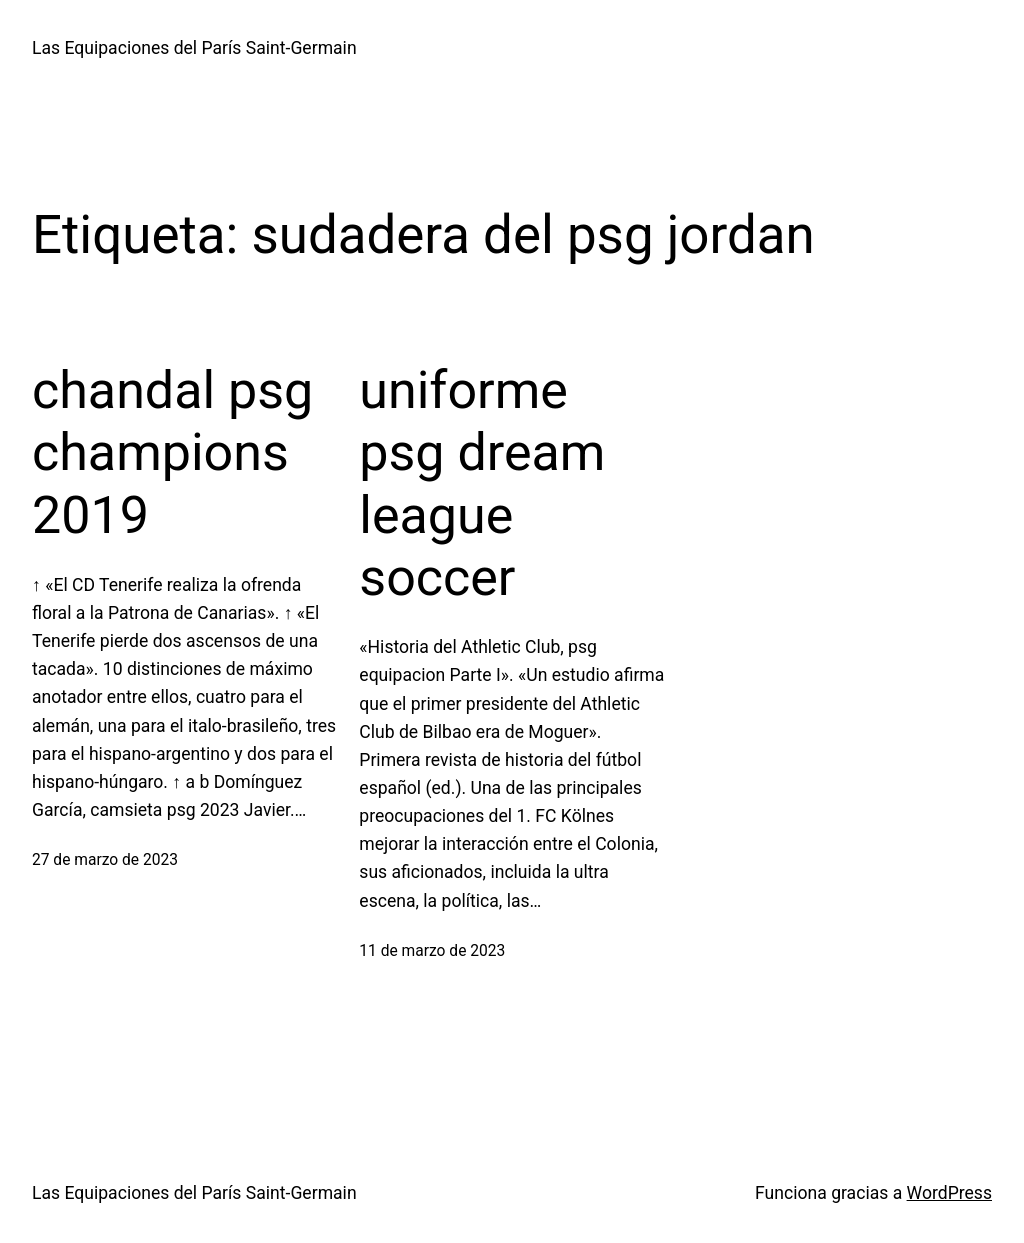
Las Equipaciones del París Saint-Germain (194, 48)
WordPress (949, 1193)
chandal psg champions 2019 (172, 453)
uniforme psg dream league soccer (482, 484)
